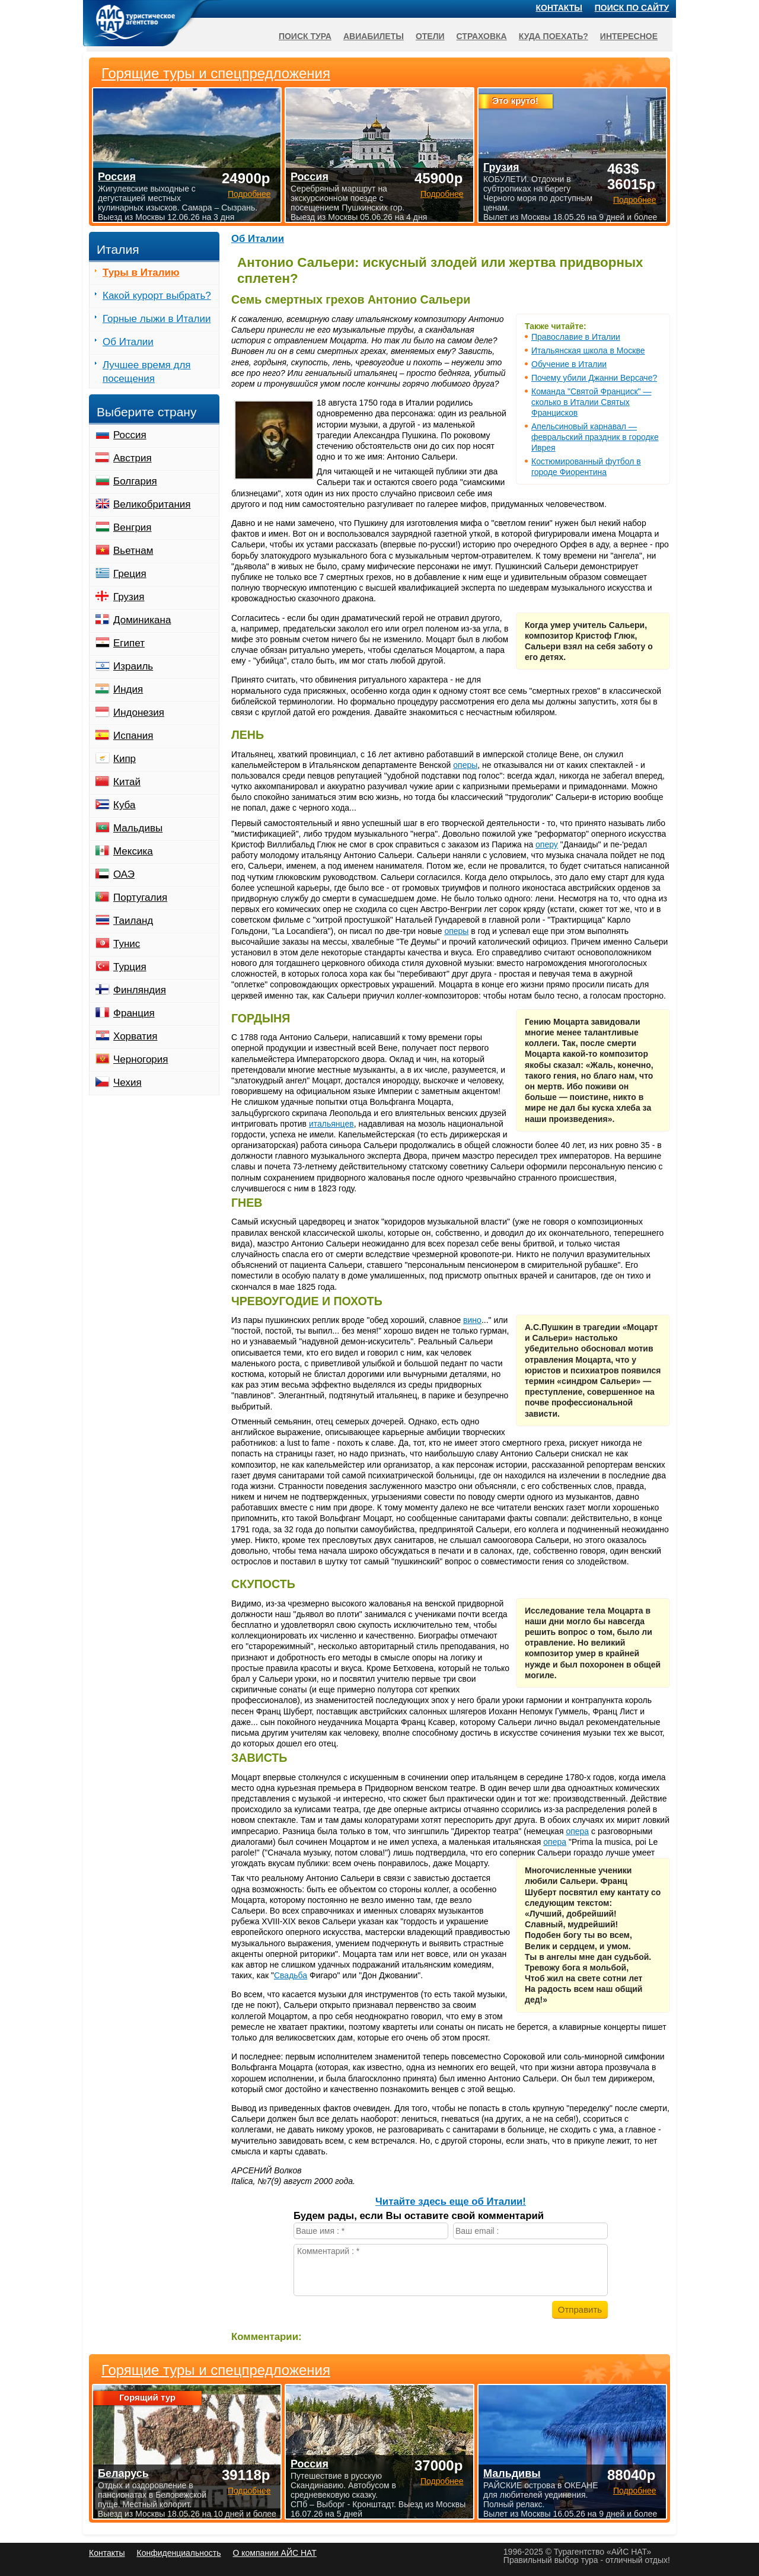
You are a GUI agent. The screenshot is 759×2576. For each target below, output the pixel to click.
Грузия (129, 596)
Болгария (135, 481)
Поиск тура (305, 36)
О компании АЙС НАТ (275, 2553)
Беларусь (123, 2473)
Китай (127, 782)
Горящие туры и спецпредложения (215, 2370)
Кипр (124, 758)
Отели (430, 36)
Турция (129, 967)
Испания (133, 735)
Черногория (140, 1059)
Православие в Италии (575, 337)
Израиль (133, 666)
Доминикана (142, 620)
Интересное (629, 36)
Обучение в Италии (569, 364)
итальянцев (331, 1123)
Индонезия (138, 712)
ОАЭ (124, 874)
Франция (134, 1013)
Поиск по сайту (632, 7)
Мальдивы (137, 828)
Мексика (133, 851)
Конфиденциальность (178, 2553)
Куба (124, 805)
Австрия (132, 458)
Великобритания (152, 504)
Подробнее (249, 2490)
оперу (546, 844)
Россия (129, 435)
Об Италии (257, 238)
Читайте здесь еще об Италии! (450, 2201)
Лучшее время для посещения (147, 371)
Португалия (140, 897)
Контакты (559, 7)
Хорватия (135, 1036)
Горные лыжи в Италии (157, 318)
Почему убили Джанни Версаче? (594, 377)
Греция (129, 573)
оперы (465, 765)
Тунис (126, 943)
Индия (128, 689)
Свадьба (290, 1975)
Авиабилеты (373, 36)
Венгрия (132, 527)
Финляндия (139, 990)
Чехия (127, 1082)
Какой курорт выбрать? (157, 295)
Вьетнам (133, 550)
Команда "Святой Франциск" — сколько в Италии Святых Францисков (591, 402)
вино (472, 1320)
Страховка (482, 36)
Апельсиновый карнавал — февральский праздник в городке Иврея (595, 437)
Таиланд (133, 920)
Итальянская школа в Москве (588, 350)
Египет (129, 643)
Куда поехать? (553, 36)
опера (577, 1831)
